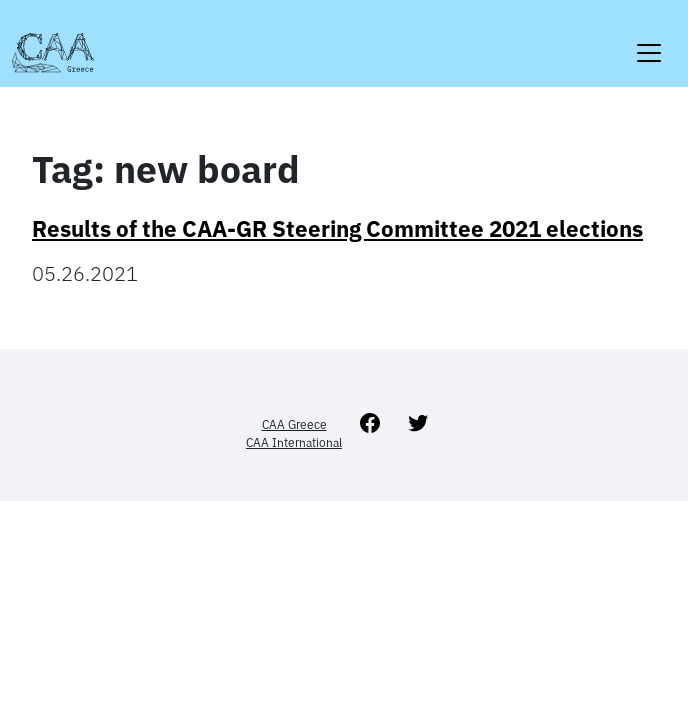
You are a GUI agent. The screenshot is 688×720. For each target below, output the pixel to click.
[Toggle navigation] (649, 40)
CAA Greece (294, 424)
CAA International (294, 442)
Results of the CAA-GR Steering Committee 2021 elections (337, 228)
